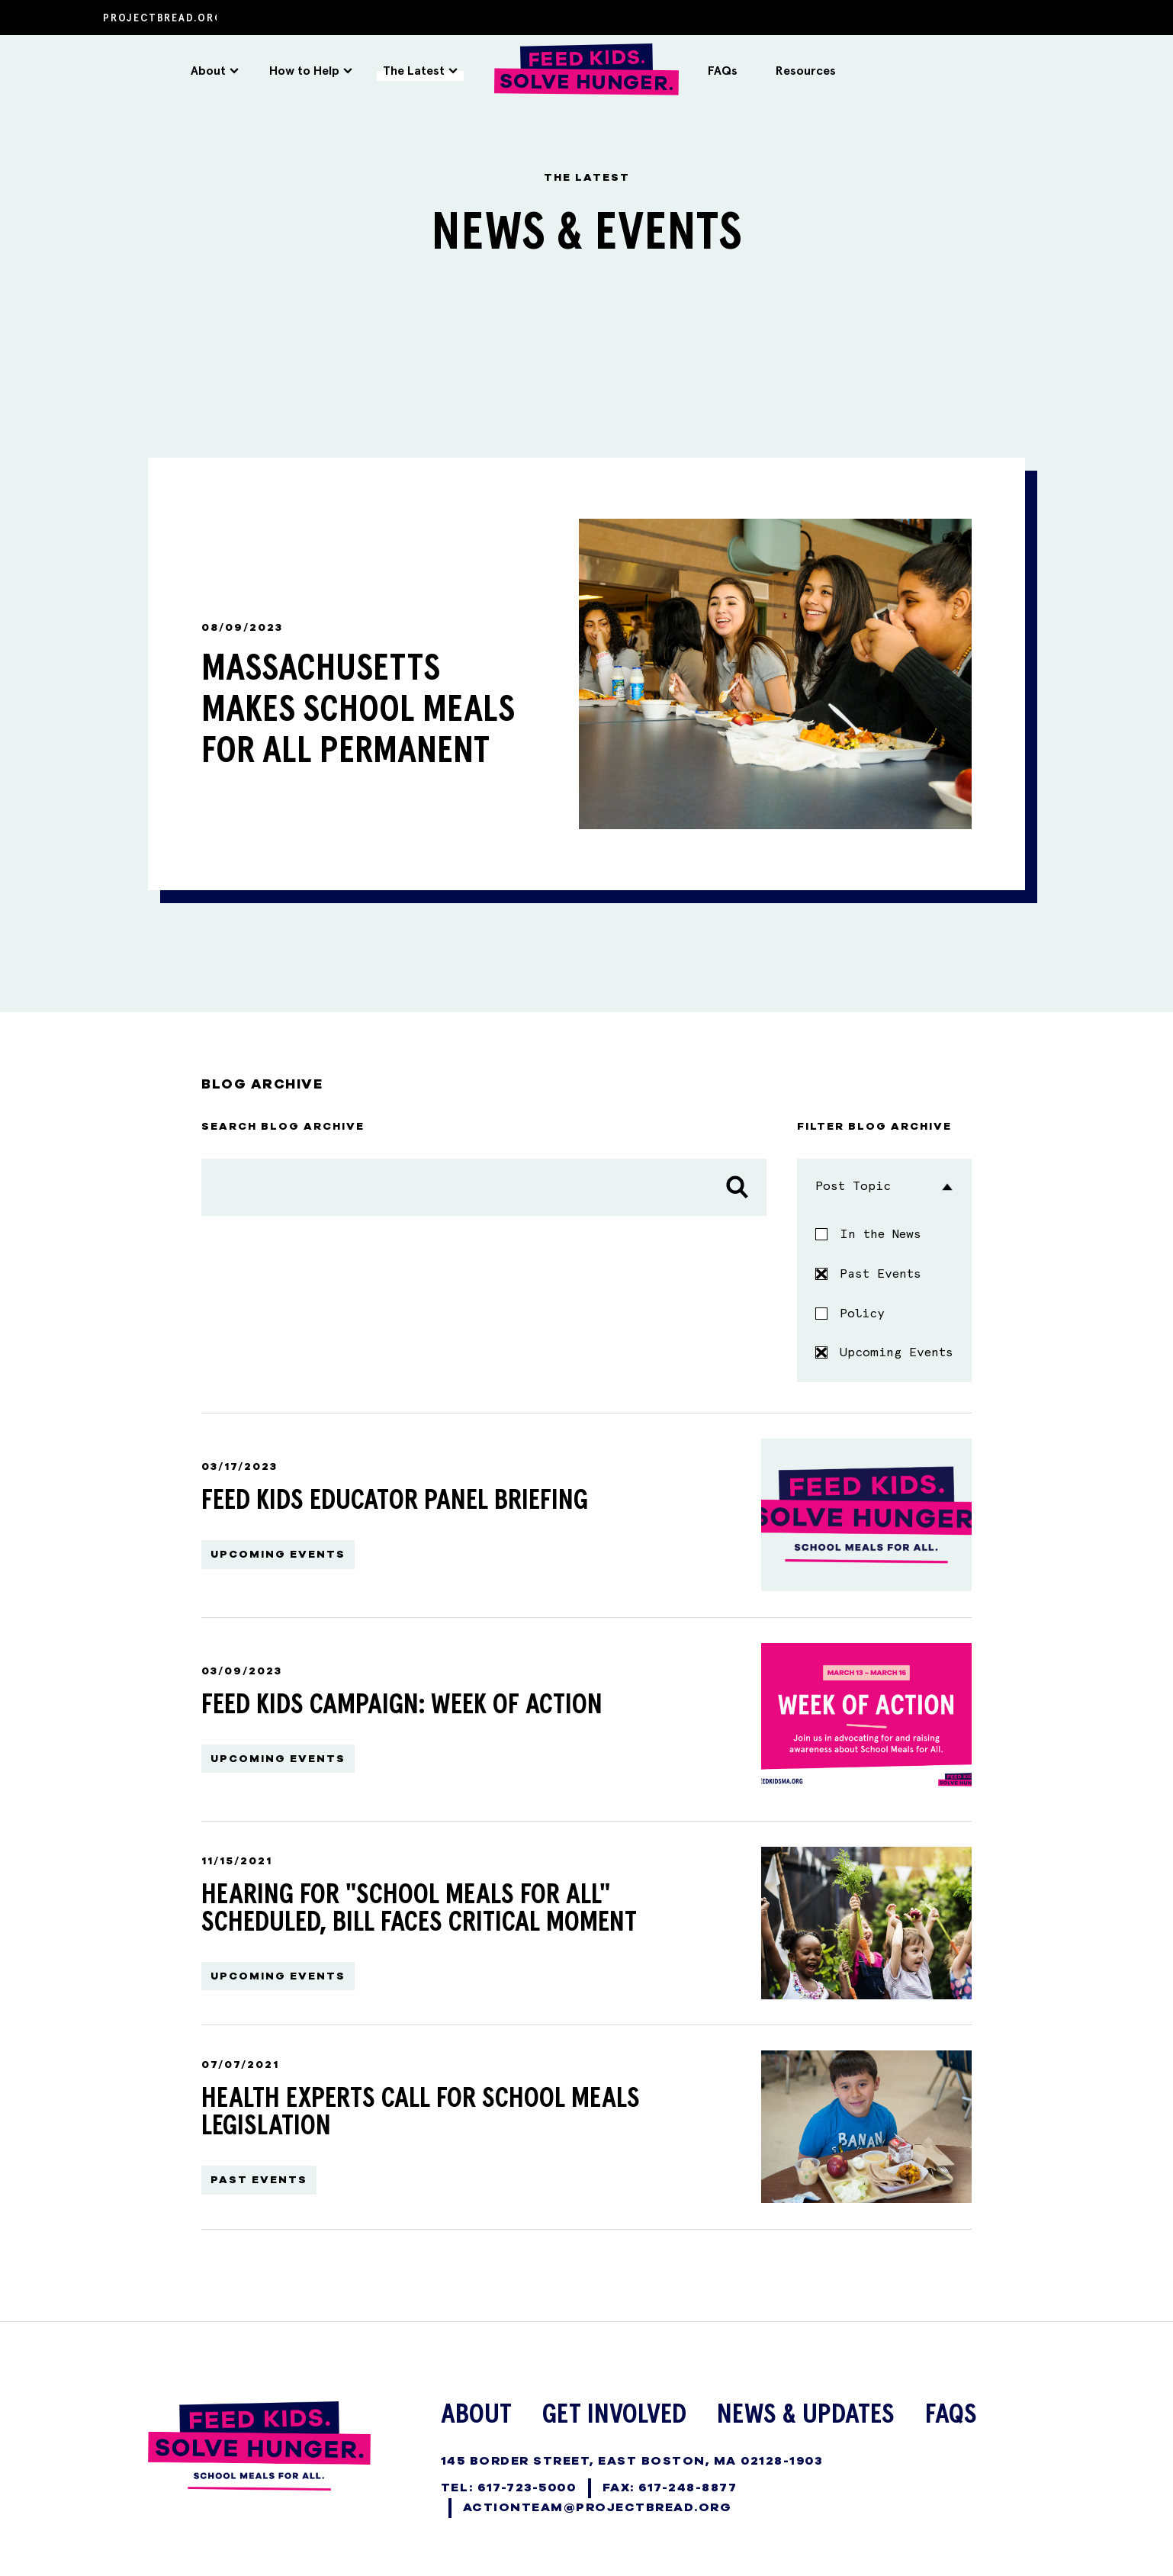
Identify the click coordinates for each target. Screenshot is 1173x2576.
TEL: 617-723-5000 (509, 2480)
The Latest (420, 70)
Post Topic (884, 1179)
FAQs (723, 70)
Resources (806, 70)
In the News (880, 1227)
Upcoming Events (884, 1346)
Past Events (868, 1267)
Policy (862, 1307)
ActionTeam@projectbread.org (597, 2500)
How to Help (310, 70)
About (215, 70)
